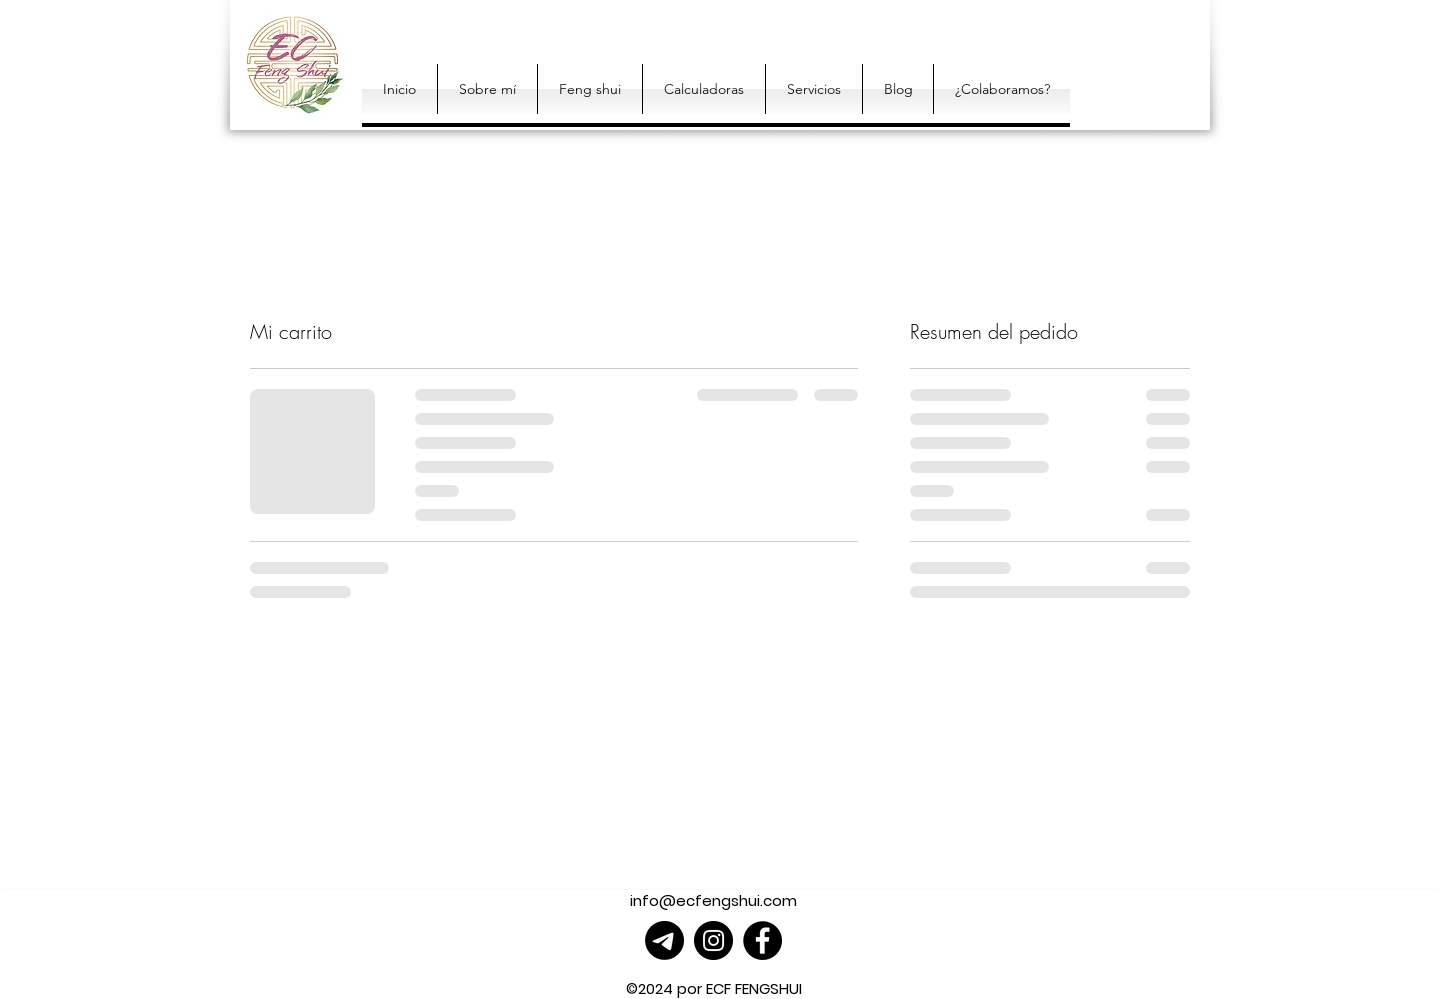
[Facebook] (762, 940)
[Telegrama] (664, 940)
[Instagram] (713, 940)
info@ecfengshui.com (713, 900)
